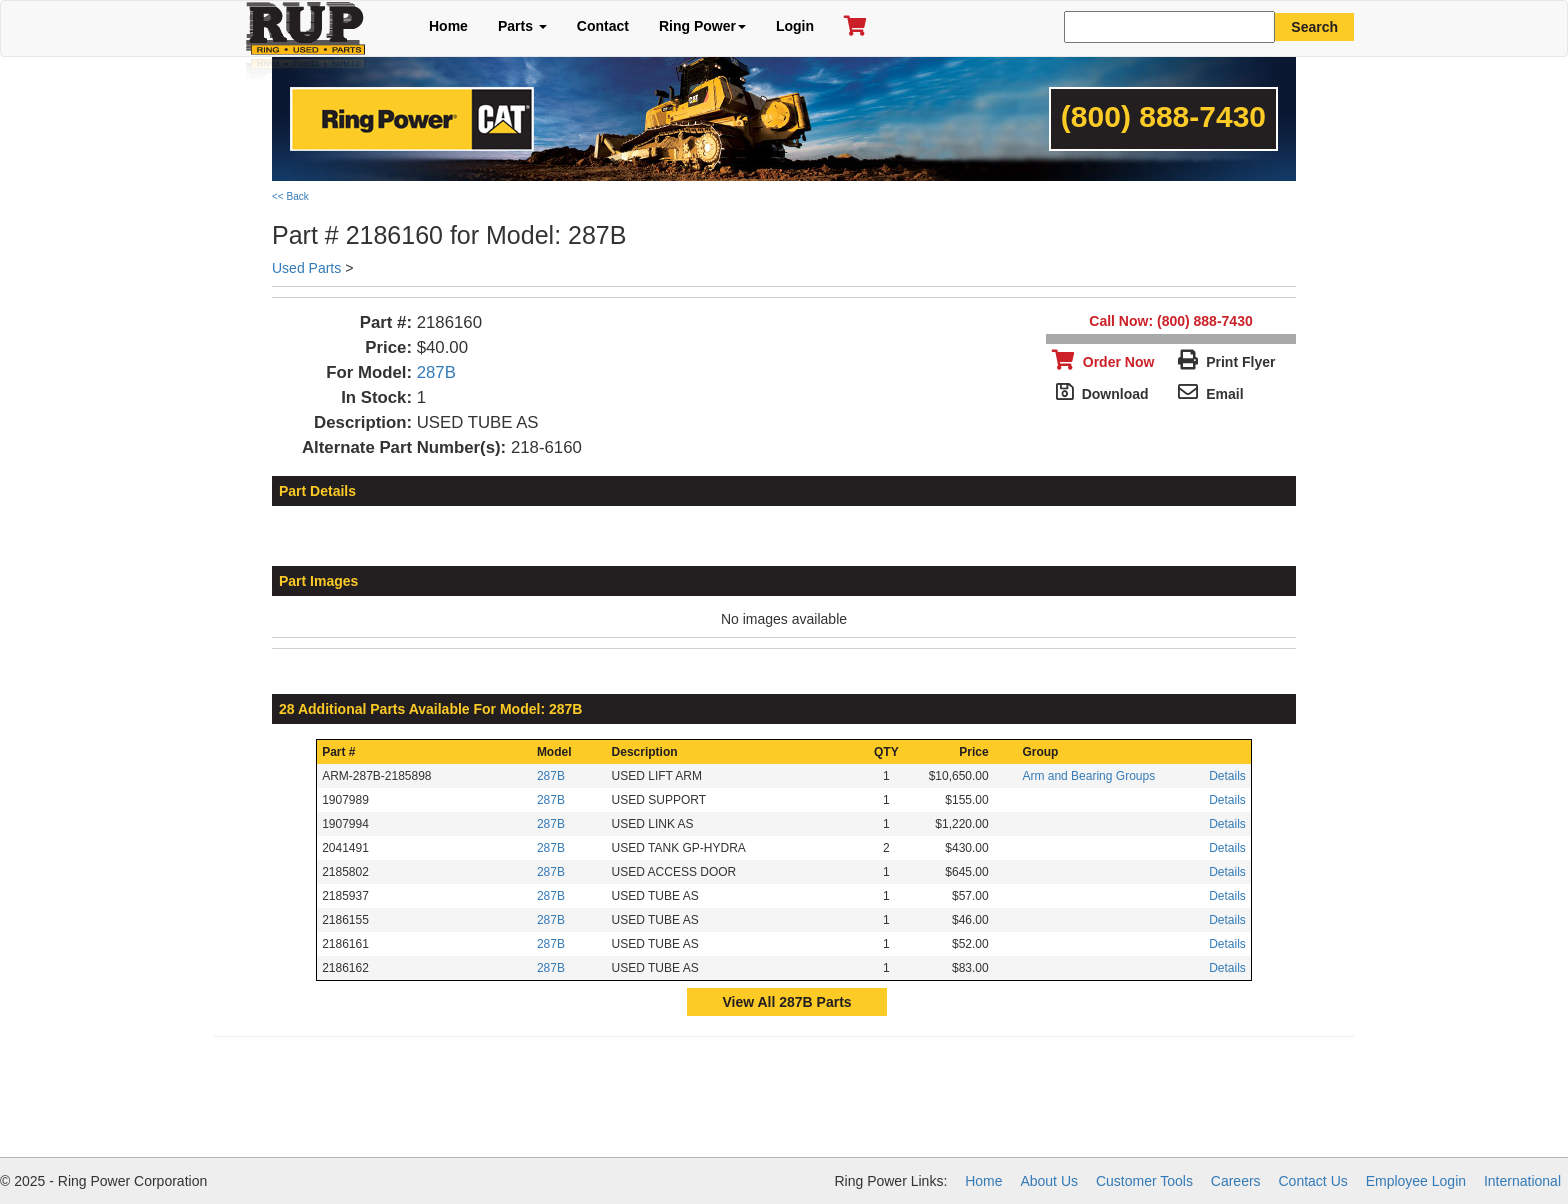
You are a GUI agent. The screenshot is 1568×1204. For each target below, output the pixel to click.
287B (436, 372)
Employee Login (1416, 1181)
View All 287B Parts (786, 1002)
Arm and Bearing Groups (1088, 776)
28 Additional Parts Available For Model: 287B (430, 709)
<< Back (290, 196)
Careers (1236, 1181)
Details (1227, 776)
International (1522, 1181)
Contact (603, 26)
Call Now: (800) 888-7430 (1170, 321)
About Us (1049, 1181)
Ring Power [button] (702, 26)
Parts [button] (522, 26)
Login (795, 26)
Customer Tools (1144, 1181)
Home (448, 26)
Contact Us (1313, 1181)
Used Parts (306, 268)
